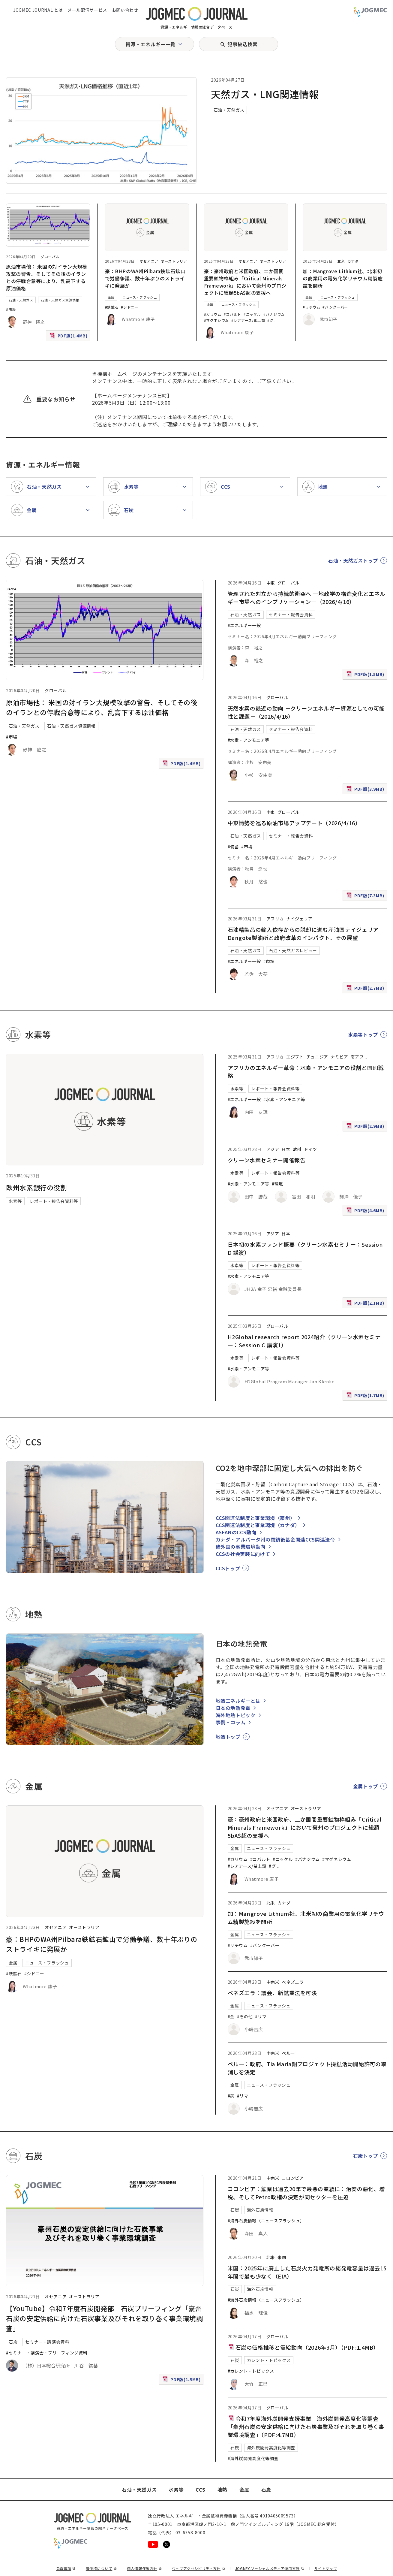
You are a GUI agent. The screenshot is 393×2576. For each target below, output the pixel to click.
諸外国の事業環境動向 (241, 1546)
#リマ (260, 2016)
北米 (341, 261)
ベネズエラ (293, 1982)
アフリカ (275, 919)
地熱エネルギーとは (238, 1700)
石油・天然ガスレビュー (293, 950)
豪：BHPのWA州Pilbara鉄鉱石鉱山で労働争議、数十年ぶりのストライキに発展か (145, 278)
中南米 (273, 1982)
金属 (111, 297)
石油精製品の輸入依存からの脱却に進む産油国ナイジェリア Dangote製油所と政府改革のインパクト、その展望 (306, 933)
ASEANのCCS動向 (236, 1532)
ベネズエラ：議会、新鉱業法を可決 (272, 1993)
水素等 (15, 1201)
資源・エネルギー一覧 (150, 44)
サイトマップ (325, 2568)
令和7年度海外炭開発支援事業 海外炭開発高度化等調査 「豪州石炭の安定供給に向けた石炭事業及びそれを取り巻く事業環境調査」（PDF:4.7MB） (306, 2426)
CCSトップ (228, 1568)
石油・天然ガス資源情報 (60, 299)
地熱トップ (228, 1736)
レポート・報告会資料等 (54, 1201)
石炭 (13, 2342)
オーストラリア (174, 261)
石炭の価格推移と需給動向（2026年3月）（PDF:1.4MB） (303, 2347)
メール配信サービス (87, 10)
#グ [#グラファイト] (270, 320)
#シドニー (129, 307)
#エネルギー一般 (244, 625)
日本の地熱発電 (233, 1707)
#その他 (245, 2016)
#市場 (11, 309)
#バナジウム (274, 314)
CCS (200, 2489)
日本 (285, 1149)
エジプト (295, 1057)
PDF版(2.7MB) (366, 989)
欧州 (297, 1149)
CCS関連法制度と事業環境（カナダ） (258, 1525)
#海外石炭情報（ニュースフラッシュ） (266, 2221)
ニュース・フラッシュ (139, 297)
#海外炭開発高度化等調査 (253, 2458)
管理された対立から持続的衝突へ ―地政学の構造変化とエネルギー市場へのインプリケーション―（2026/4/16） (307, 597)
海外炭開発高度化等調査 (271, 2448)
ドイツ (310, 1149)
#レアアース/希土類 (248, 320)
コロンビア (293, 2178)
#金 (231, 2016)
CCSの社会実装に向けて (243, 1553)
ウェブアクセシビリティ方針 (198, 2568)
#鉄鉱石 (112, 307)
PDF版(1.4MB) (69, 337)
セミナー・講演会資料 (47, 2342)
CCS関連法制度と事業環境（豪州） (255, 1517)
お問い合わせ (125, 10)
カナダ (353, 261)
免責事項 (66, 2568)
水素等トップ (363, 1034)
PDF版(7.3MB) (366, 896)
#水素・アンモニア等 (248, 740)
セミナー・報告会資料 (291, 615)
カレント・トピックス (269, 2360)
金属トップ (365, 1786)
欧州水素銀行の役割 (36, 1187)
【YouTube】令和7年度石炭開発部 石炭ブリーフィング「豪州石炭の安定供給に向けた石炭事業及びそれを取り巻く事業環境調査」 (104, 2318)
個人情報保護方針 (144, 2568)
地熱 (222, 2489)
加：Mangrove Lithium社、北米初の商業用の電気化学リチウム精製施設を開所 (342, 278)
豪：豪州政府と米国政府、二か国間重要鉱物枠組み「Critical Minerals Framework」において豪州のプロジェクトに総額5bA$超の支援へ (245, 281)
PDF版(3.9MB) (366, 790)
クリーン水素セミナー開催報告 (267, 1160)
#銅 (231, 2096)
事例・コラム (231, 1722)
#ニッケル (252, 314)
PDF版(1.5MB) (366, 675)
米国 (282, 2257)
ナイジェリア (299, 919)
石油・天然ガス (229, 110)
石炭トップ (365, 2155)
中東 (270, 583)
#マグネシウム (216, 320)
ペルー (288, 2053)
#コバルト (232, 314)
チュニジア (317, 1057)
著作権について (101, 2568)
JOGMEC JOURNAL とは (38, 10)
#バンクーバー (335, 307)
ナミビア (339, 1057)
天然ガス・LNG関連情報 (265, 94)
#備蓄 (233, 847)
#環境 (277, 1184)
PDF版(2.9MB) (366, 1127)
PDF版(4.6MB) (366, 1211)
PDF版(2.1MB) (366, 1304)
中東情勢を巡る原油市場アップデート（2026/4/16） (294, 823)
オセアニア (149, 261)
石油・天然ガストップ (353, 560)
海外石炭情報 (260, 2210)
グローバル (49, 256)
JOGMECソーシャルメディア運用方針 (269, 2568)
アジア (272, 1149)
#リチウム (311, 307)
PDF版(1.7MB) (366, 1396)
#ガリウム (212, 314)
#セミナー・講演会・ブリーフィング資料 (46, 2353)
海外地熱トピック (236, 1715)
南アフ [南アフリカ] (357, 1057)
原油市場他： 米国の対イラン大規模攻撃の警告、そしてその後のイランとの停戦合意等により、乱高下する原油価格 (46, 277)
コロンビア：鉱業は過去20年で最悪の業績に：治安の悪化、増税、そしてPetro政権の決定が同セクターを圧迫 (306, 2193)
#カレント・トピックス (251, 2371)
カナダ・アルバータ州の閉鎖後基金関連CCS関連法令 (275, 1539)
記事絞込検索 (242, 44)
